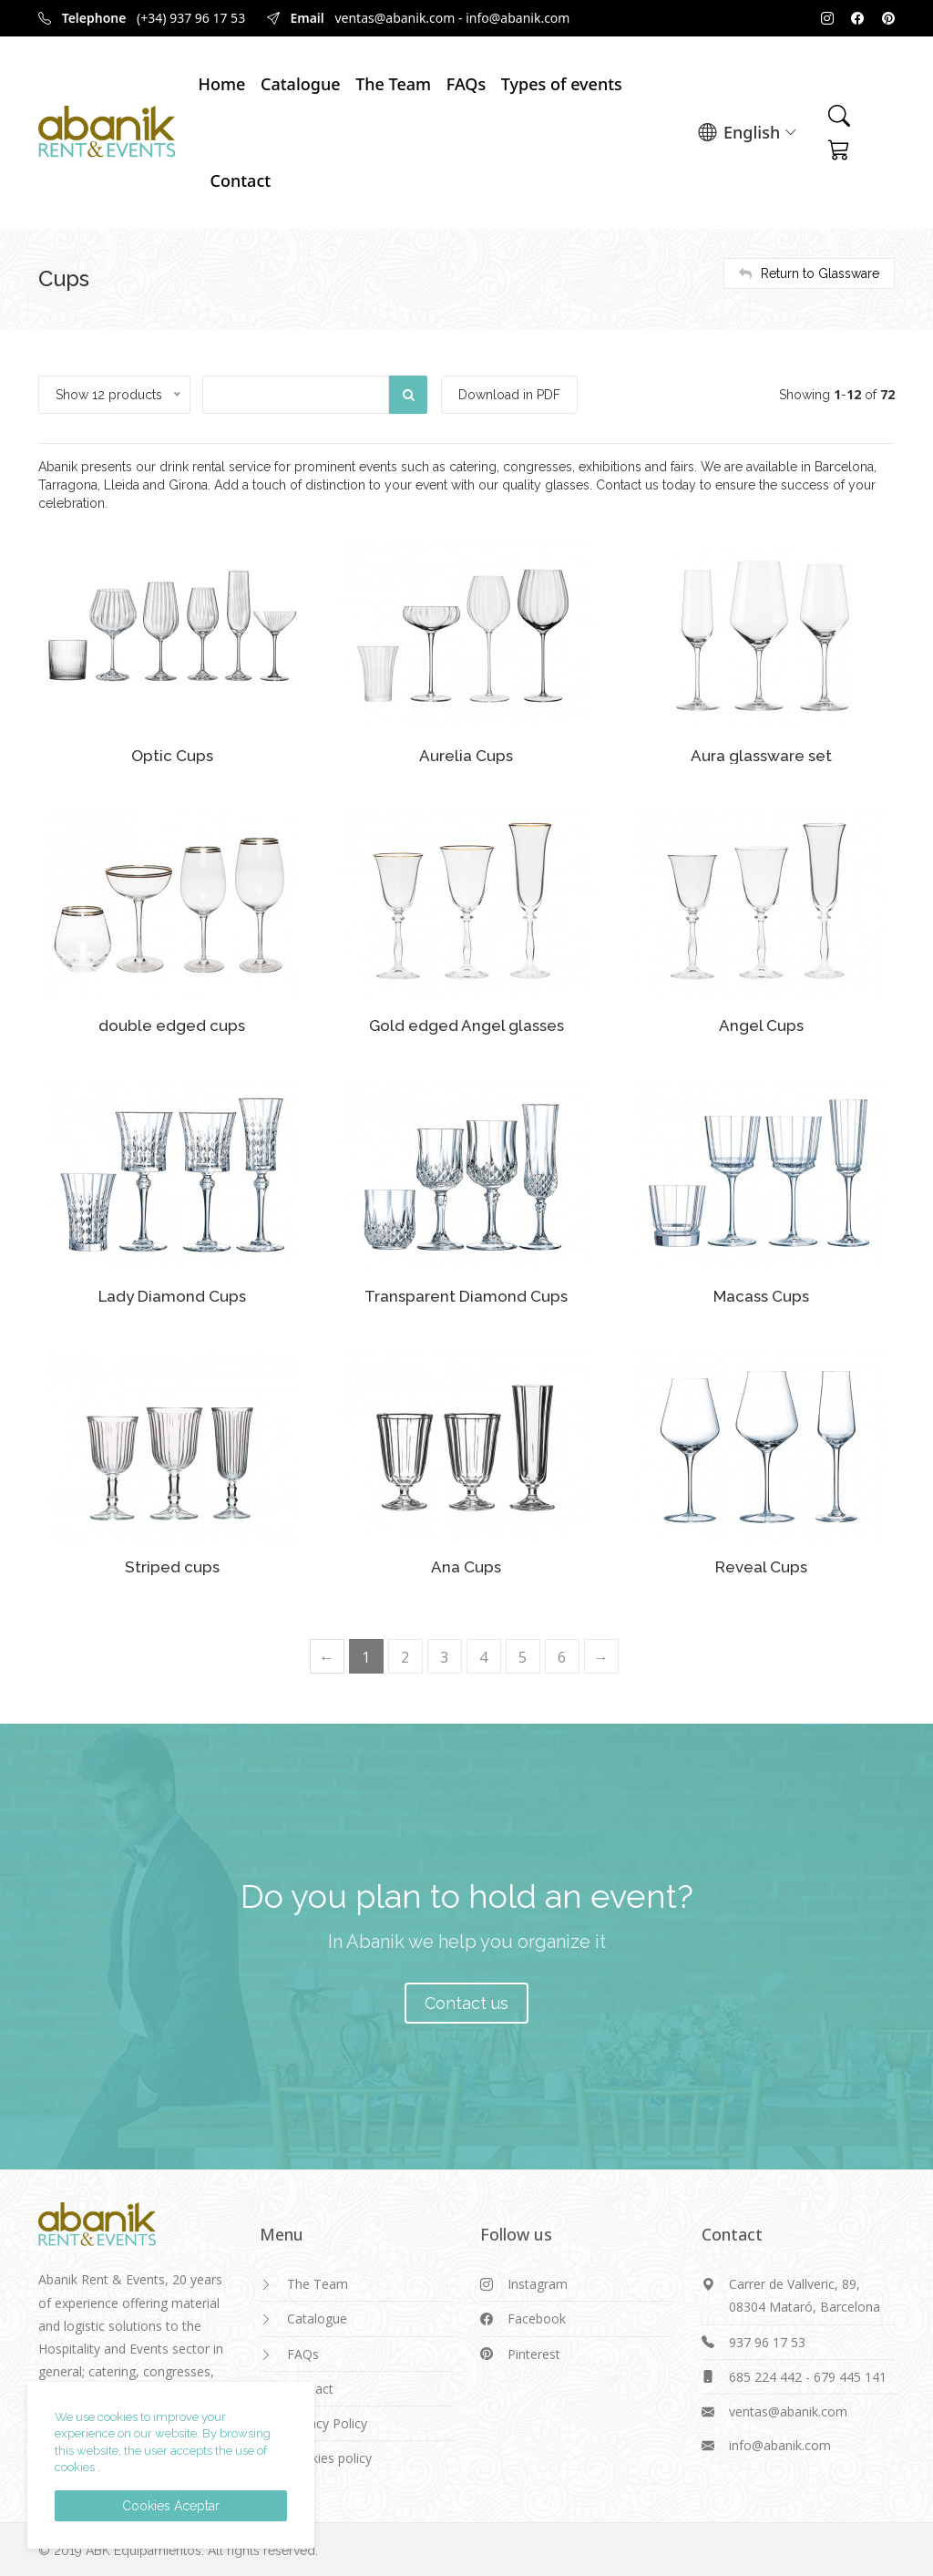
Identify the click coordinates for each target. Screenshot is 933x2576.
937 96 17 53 (767, 2340)
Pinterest (534, 2352)
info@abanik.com (517, 17)
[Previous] (327, 1655)
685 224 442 (765, 2375)
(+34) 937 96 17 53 (191, 17)
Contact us (466, 2001)
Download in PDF (511, 394)
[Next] (601, 1655)
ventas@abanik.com (394, 17)
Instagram (538, 2282)
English (747, 132)
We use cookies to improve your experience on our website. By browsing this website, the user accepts (163, 2434)
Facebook (537, 2316)
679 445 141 (850, 2375)
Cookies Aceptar (171, 2506)
